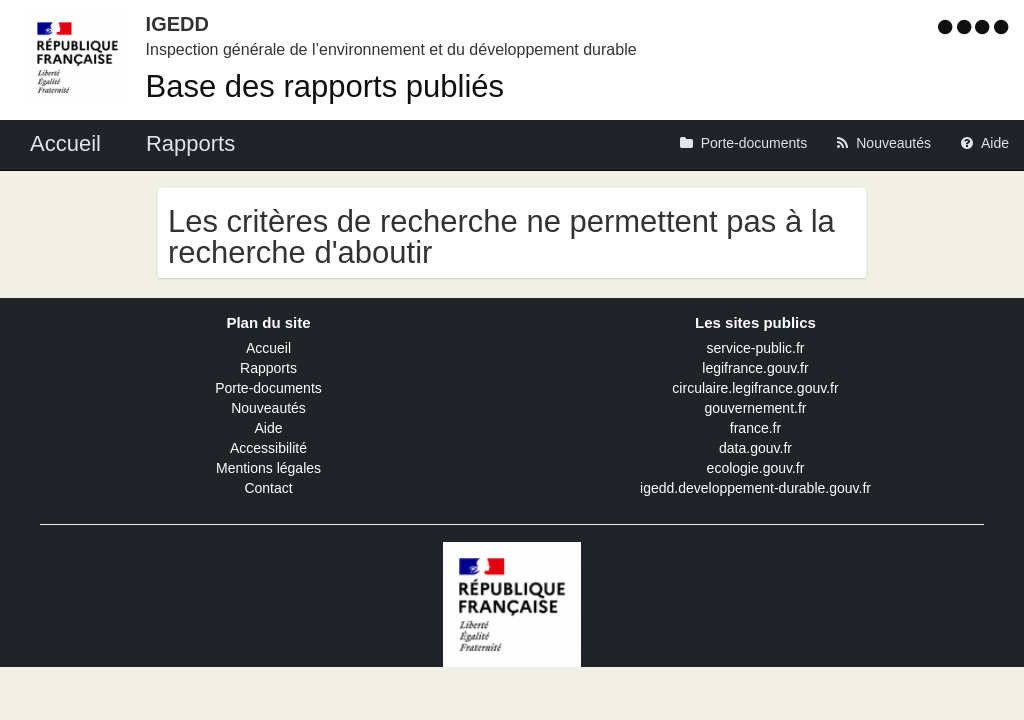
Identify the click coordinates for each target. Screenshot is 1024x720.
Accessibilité (268, 448)
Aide (268, 428)
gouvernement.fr (756, 408)
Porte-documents (268, 388)
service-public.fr (755, 348)
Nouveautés (268, 408)
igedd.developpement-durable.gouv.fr (755, 488)
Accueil (268, 348)
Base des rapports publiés (325, 86)
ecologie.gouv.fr (756, 468)
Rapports (268, 368)
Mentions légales (268, 468)
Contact (268, 488)
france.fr (755, 428)
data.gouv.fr (755, 448)
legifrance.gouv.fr (755, 368)
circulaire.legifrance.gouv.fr (755, 388)
